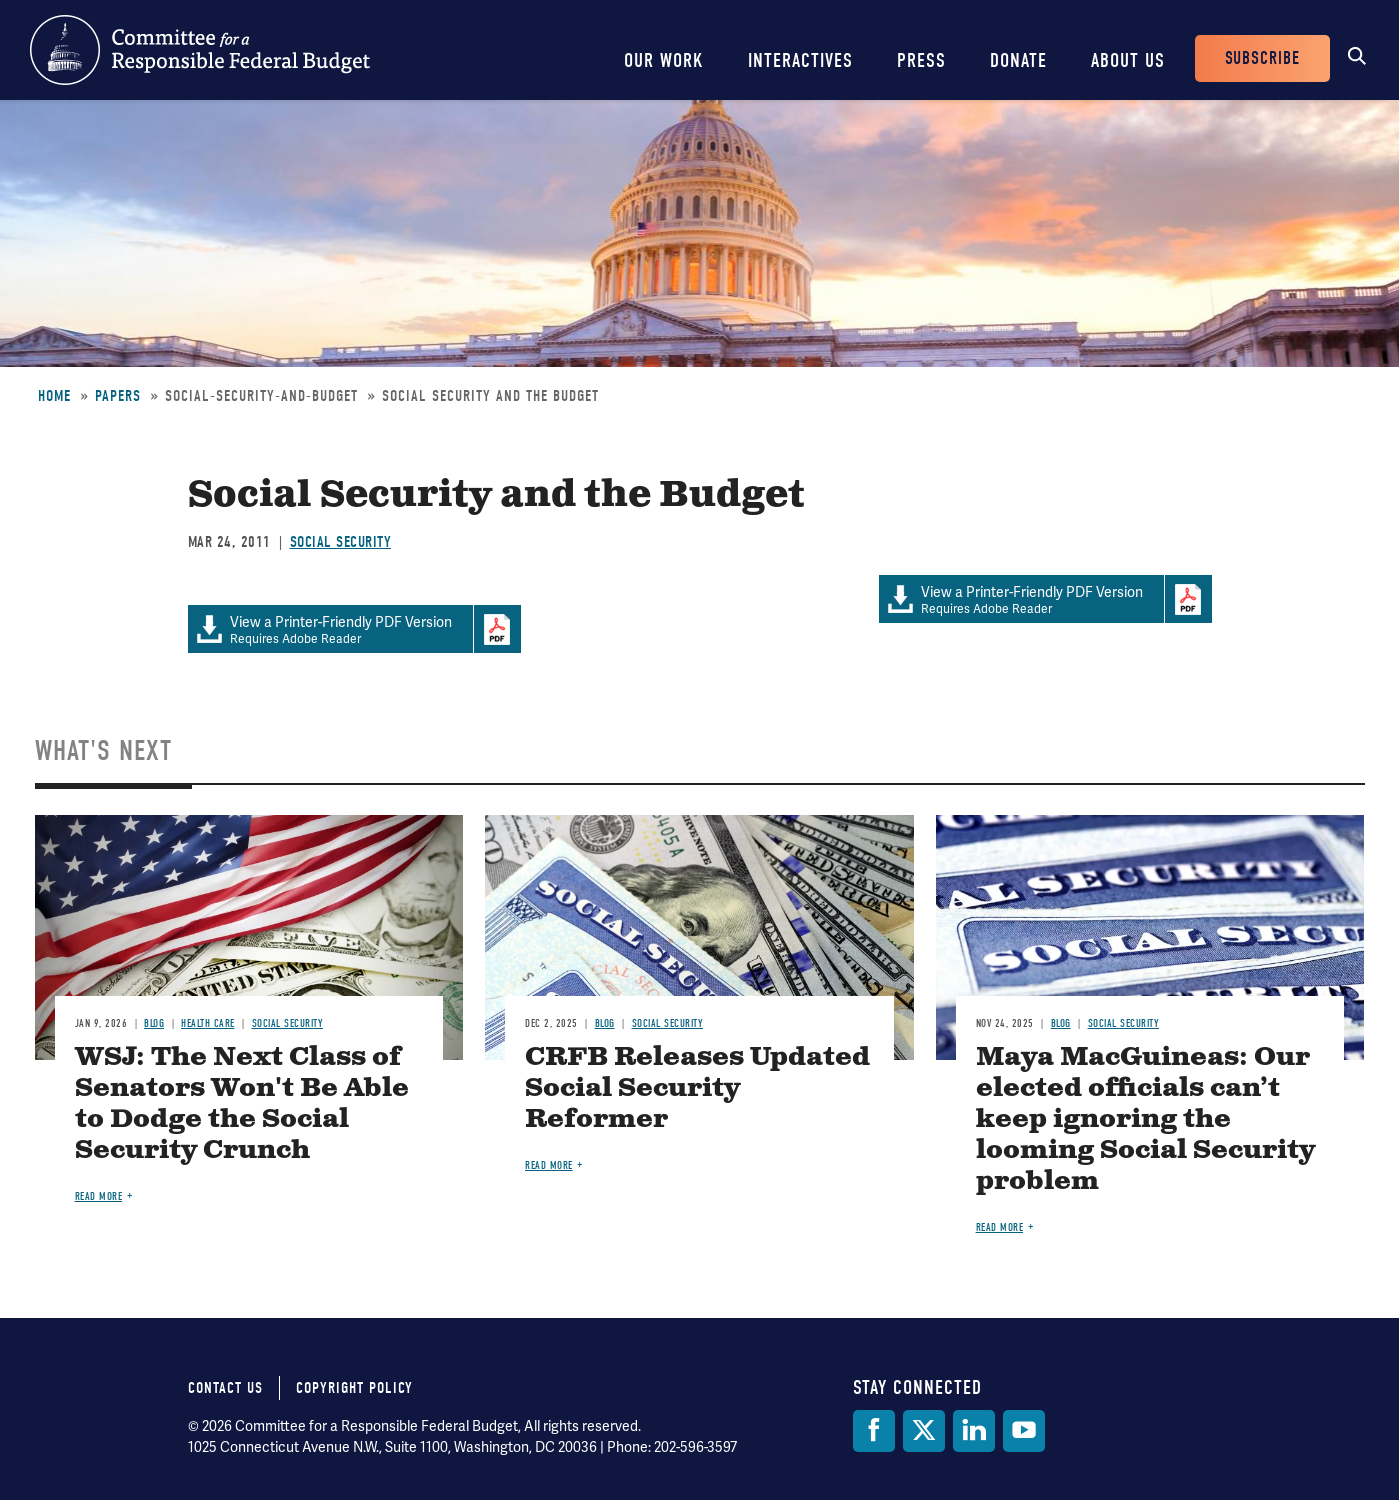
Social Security (341, 542)
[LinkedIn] (974, 1431)
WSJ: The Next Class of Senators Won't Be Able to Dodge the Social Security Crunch (242, 1104)
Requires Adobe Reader (1021, 599)
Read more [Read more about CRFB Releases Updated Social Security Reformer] (549, 1165)
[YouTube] (1024, 1431)
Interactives (800, 60)
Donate (1018, 60)
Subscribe (1262, 58)
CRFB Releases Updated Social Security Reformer (697, 1088)
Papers (118, 396)
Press (921, 60)
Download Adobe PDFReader (1188, 599)
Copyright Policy (354, 1388)
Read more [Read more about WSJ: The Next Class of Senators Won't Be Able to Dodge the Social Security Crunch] (99, 1196)
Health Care (208, 1023)
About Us (1128, 60)
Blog (154, 1023)
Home (54, 396)
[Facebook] (874, 1431)
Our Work (664, 60)
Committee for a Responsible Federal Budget (200, 50)
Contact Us (225, 1388)
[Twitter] (924, 1431)
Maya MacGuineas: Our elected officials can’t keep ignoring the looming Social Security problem (1145, 1119)
